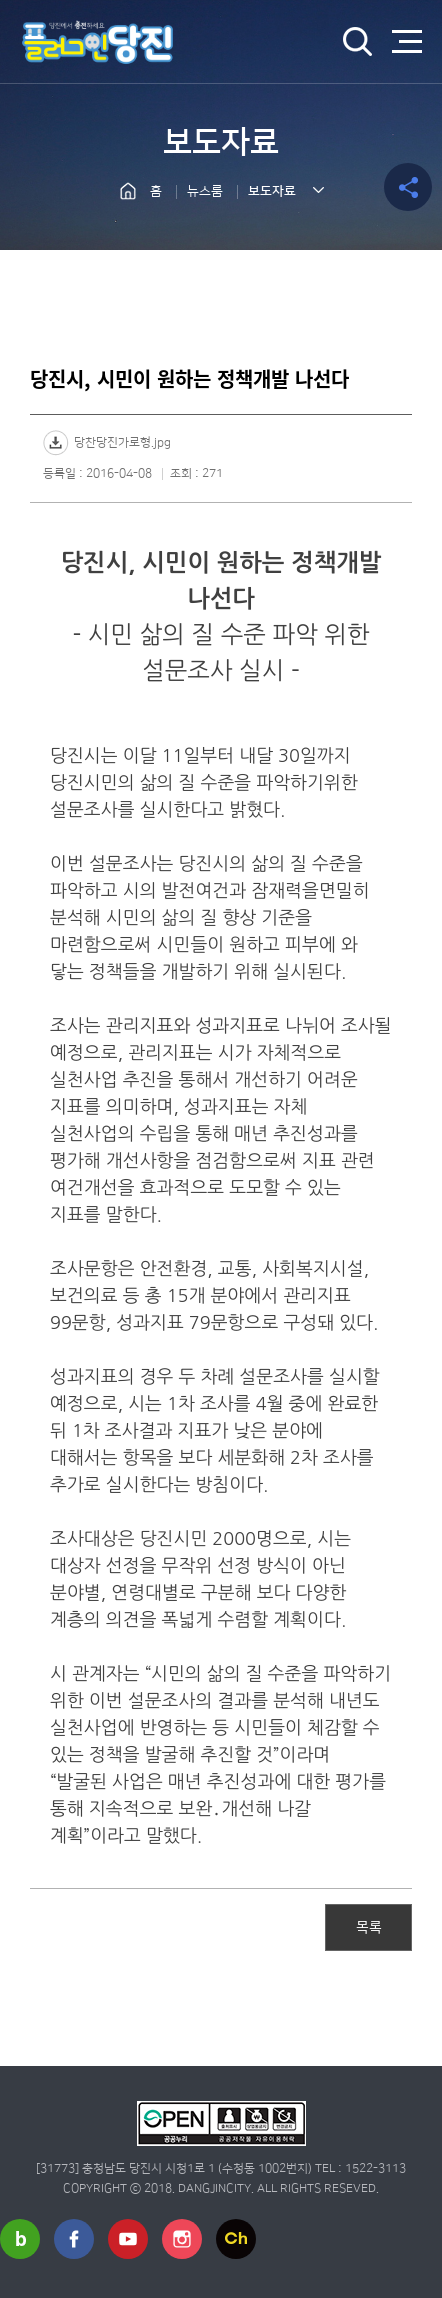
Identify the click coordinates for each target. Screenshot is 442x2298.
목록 (369, 1926)
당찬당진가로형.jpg (122, 442)
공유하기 (408, 187)
